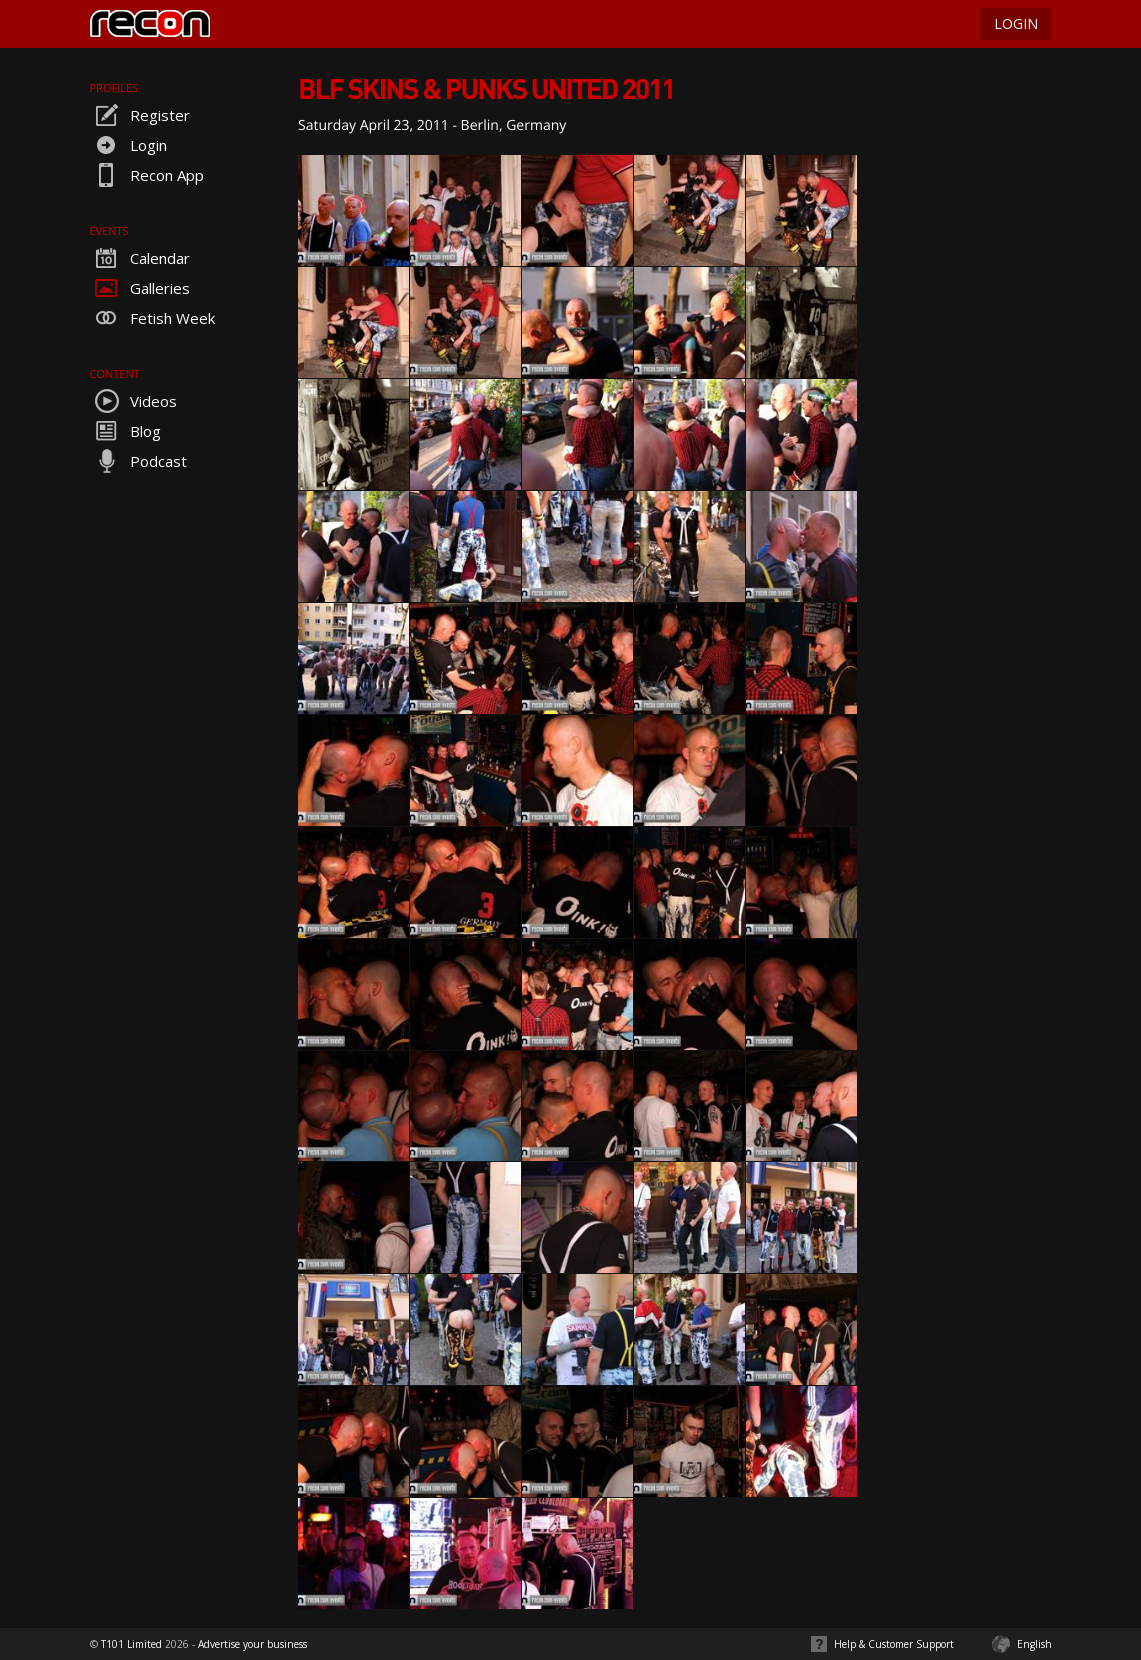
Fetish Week (152, 318)
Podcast (138, 461)
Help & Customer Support (894, 1644)
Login (128, 145)
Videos (133, 401)
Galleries (140, 288)
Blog (125, 431)
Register (140, 115)
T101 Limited (131, 1644)
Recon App (147, 175)
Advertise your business (252, 1644)
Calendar (140, 258)
